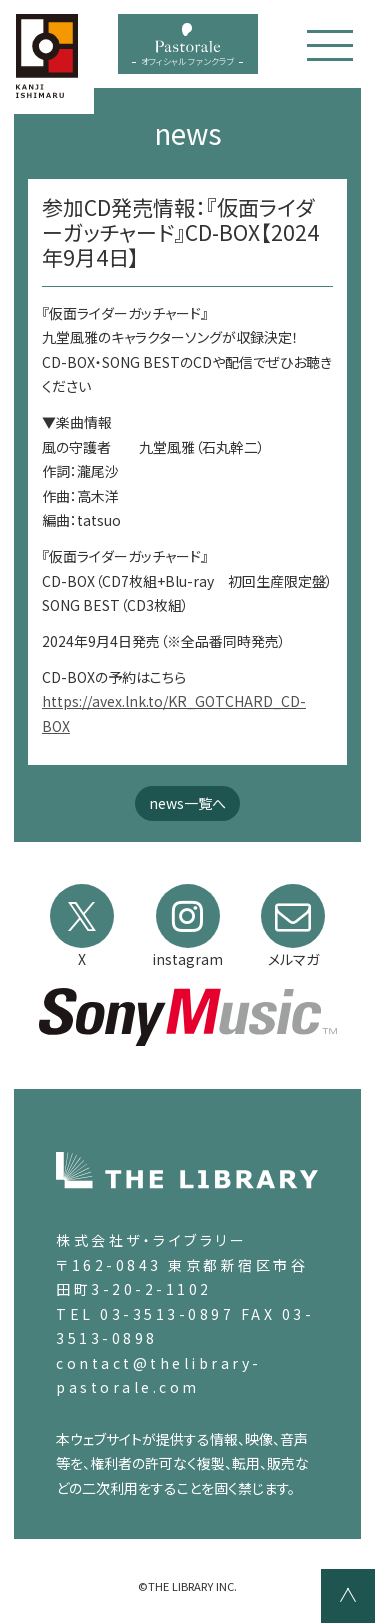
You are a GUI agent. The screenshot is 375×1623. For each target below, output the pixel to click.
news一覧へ (187, 803)
